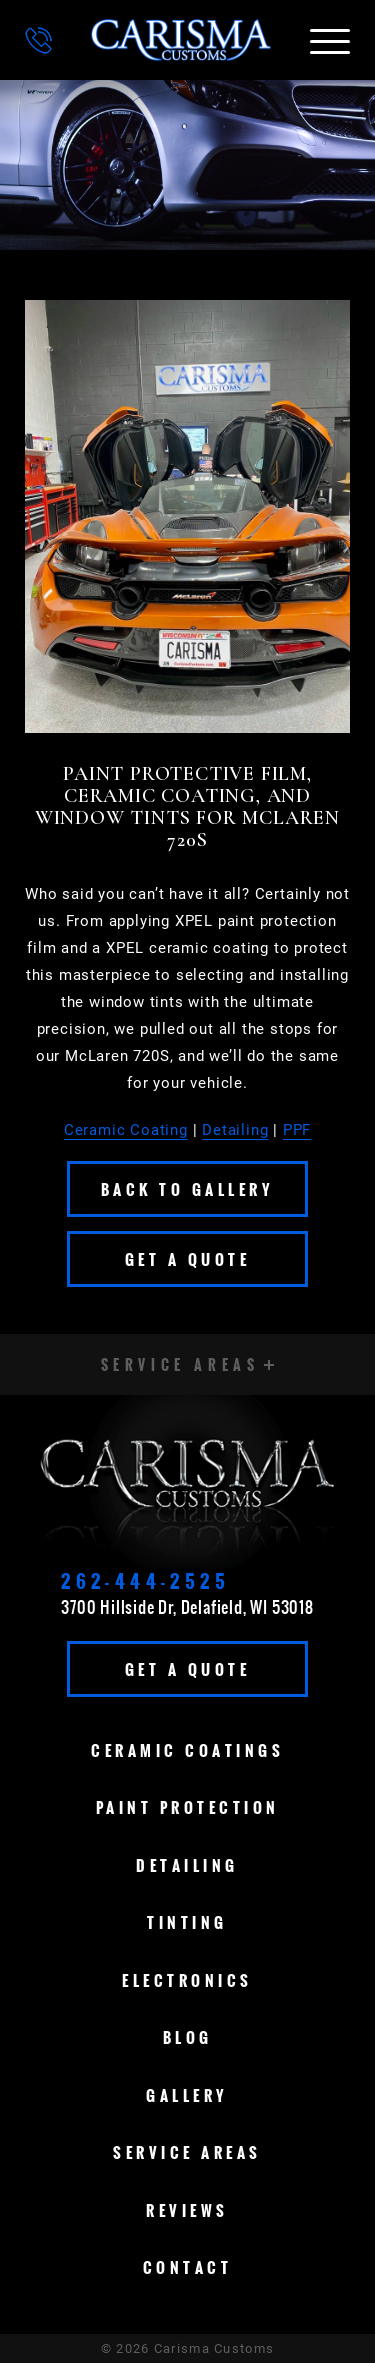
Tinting (187, 1922)
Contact (188, 2267)
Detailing (235, 1130)
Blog (188, 2037)
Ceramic (187, 1750)
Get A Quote (188, 1259)
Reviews (187, 2210)
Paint (188, 1807)
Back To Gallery (188, 1189)
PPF (297, 1130)
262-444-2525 (145, 1581)
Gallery (187, 2095)
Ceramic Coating (126, 1130)
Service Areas (187, 2152)
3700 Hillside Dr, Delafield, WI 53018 (187, 1607)
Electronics (187, 1980)
